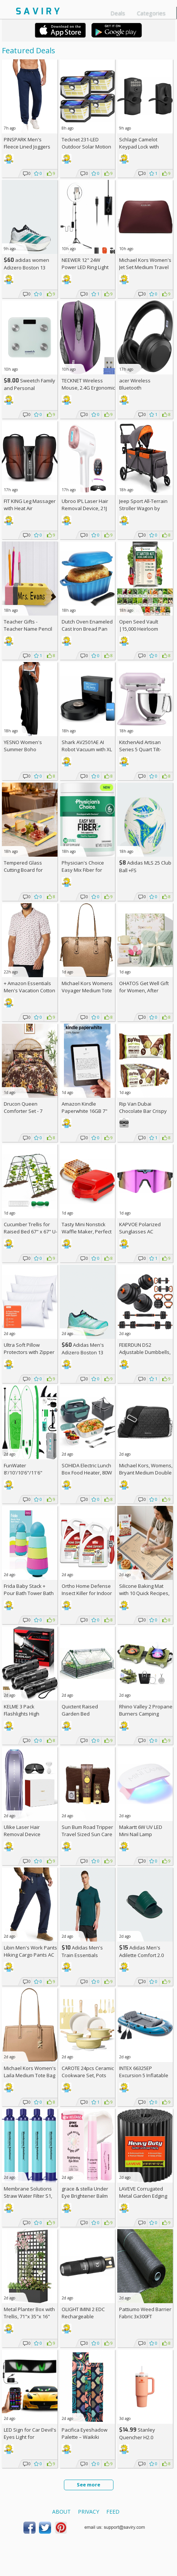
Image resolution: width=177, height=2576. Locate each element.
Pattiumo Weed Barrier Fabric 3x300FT (145, 2313)
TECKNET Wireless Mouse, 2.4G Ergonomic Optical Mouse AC (88, 387)
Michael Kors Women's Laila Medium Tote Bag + (30, 2075)
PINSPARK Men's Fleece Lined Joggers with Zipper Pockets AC (30, 146)
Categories (151, 13)
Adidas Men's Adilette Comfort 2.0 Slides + (141, 1955)
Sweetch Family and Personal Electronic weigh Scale (29, 388)
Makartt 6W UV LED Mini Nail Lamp (140, 1831)
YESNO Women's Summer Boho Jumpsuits (23, 749)
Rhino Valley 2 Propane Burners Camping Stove (145, 1713)
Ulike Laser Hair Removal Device (22, 1831)
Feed (113, 2511)
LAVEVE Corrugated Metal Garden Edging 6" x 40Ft (143, 2195)
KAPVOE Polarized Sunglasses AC (140, 1228)
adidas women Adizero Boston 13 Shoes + (26, 267)
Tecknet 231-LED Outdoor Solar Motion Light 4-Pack (86, 146)
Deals (117, 13)
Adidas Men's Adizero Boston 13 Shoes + (83, 1352)
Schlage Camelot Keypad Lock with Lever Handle (139, 146)
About (61, 2511)
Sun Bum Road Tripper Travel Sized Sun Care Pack (87, 1834)
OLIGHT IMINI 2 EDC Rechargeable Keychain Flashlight (84, 2316)
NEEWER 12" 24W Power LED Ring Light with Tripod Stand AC (85, 267)
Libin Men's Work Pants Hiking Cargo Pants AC (30, 1951)
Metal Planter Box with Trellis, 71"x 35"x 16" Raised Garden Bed (29, 2316)
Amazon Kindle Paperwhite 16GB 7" (84, 1107)
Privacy (88, 2511)
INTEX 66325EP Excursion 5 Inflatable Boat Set (143, 2075)
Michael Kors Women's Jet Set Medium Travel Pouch (145, 267)
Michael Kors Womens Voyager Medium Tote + (87, 990)
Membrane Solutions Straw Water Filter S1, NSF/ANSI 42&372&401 (29, 2195)
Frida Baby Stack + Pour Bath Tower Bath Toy (29, 1593)
